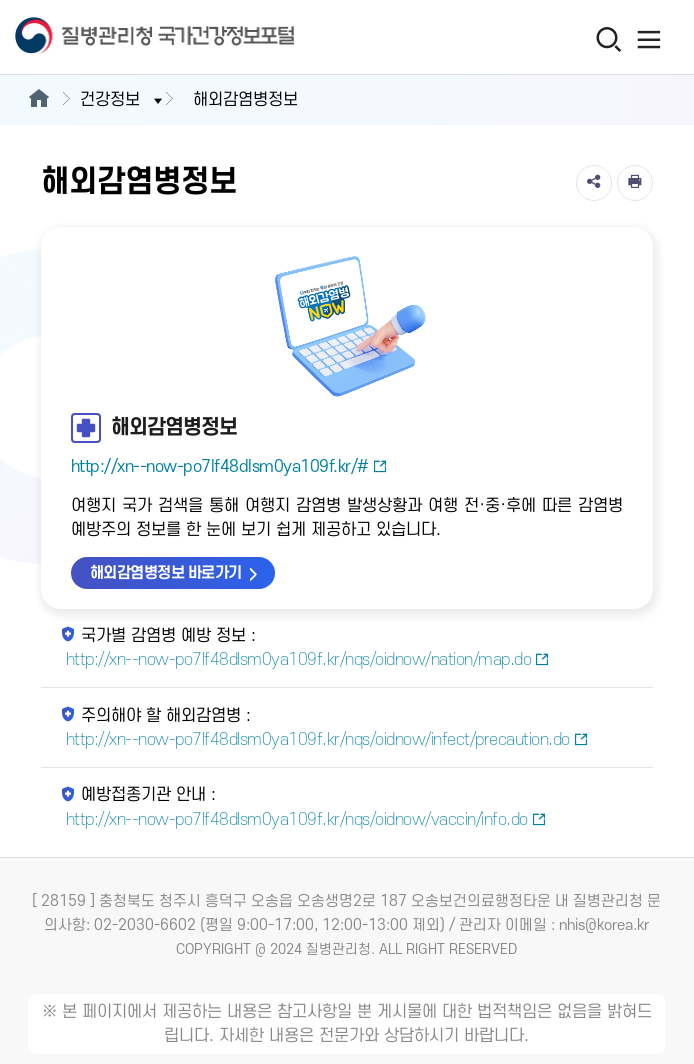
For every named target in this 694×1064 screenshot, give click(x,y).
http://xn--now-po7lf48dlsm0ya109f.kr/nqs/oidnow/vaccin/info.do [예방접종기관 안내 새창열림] (306, 820)
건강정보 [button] (123, 100)
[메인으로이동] (38, 100)
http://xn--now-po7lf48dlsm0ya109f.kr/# (229, 467)
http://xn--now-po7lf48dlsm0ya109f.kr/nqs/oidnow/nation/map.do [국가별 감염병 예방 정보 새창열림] (308, 660)
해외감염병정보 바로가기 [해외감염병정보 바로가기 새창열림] (166, 573)
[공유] (594, 183)
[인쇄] (635, 183)
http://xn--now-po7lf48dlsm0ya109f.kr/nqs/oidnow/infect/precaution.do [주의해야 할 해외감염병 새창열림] (327, 740)
